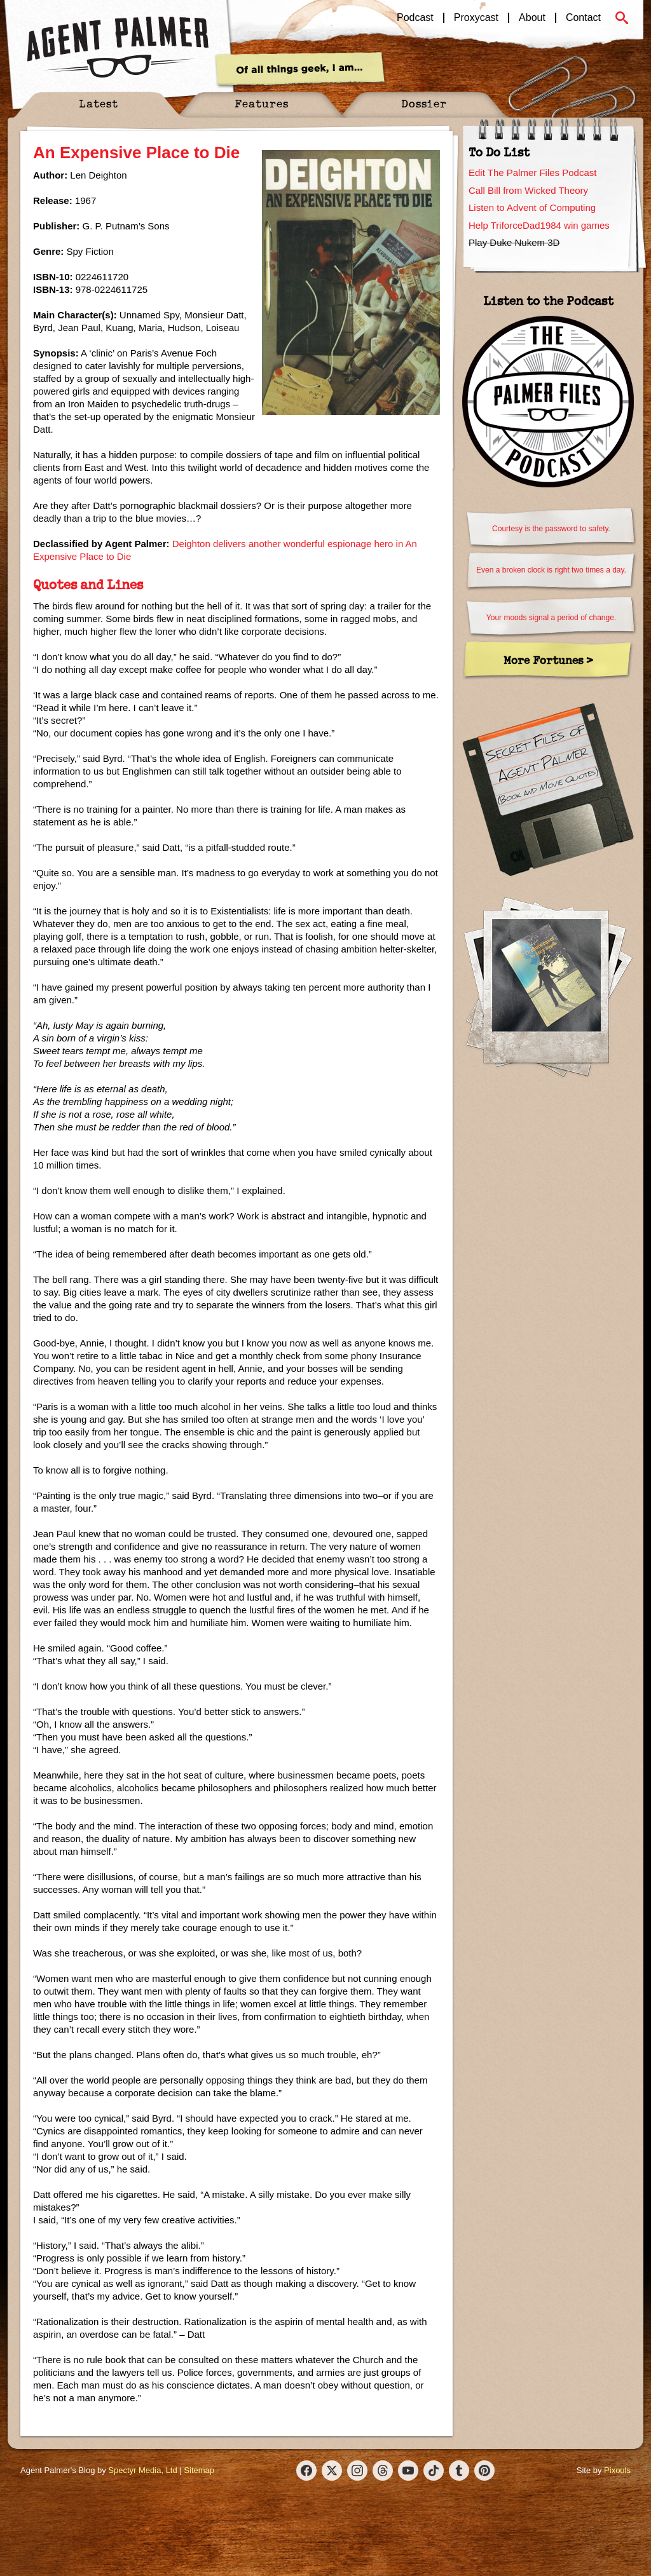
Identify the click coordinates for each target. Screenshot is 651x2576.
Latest (98, 103)
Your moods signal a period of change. (551, 617)
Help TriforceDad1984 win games (539, 225)
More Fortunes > (548, 660)
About (532, 18)
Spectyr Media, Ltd (142, 2470)
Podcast (415, 18)
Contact (583, 18)
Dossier (424, 103)
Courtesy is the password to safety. (551, 528)
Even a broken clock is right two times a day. (551, 570)
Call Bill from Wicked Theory (528, 190)
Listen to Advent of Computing (532, 207)
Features (262, 103)
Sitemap (199, 2470)
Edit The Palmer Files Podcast (532, 172)
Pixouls (617, 2470)
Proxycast (476, 18)
